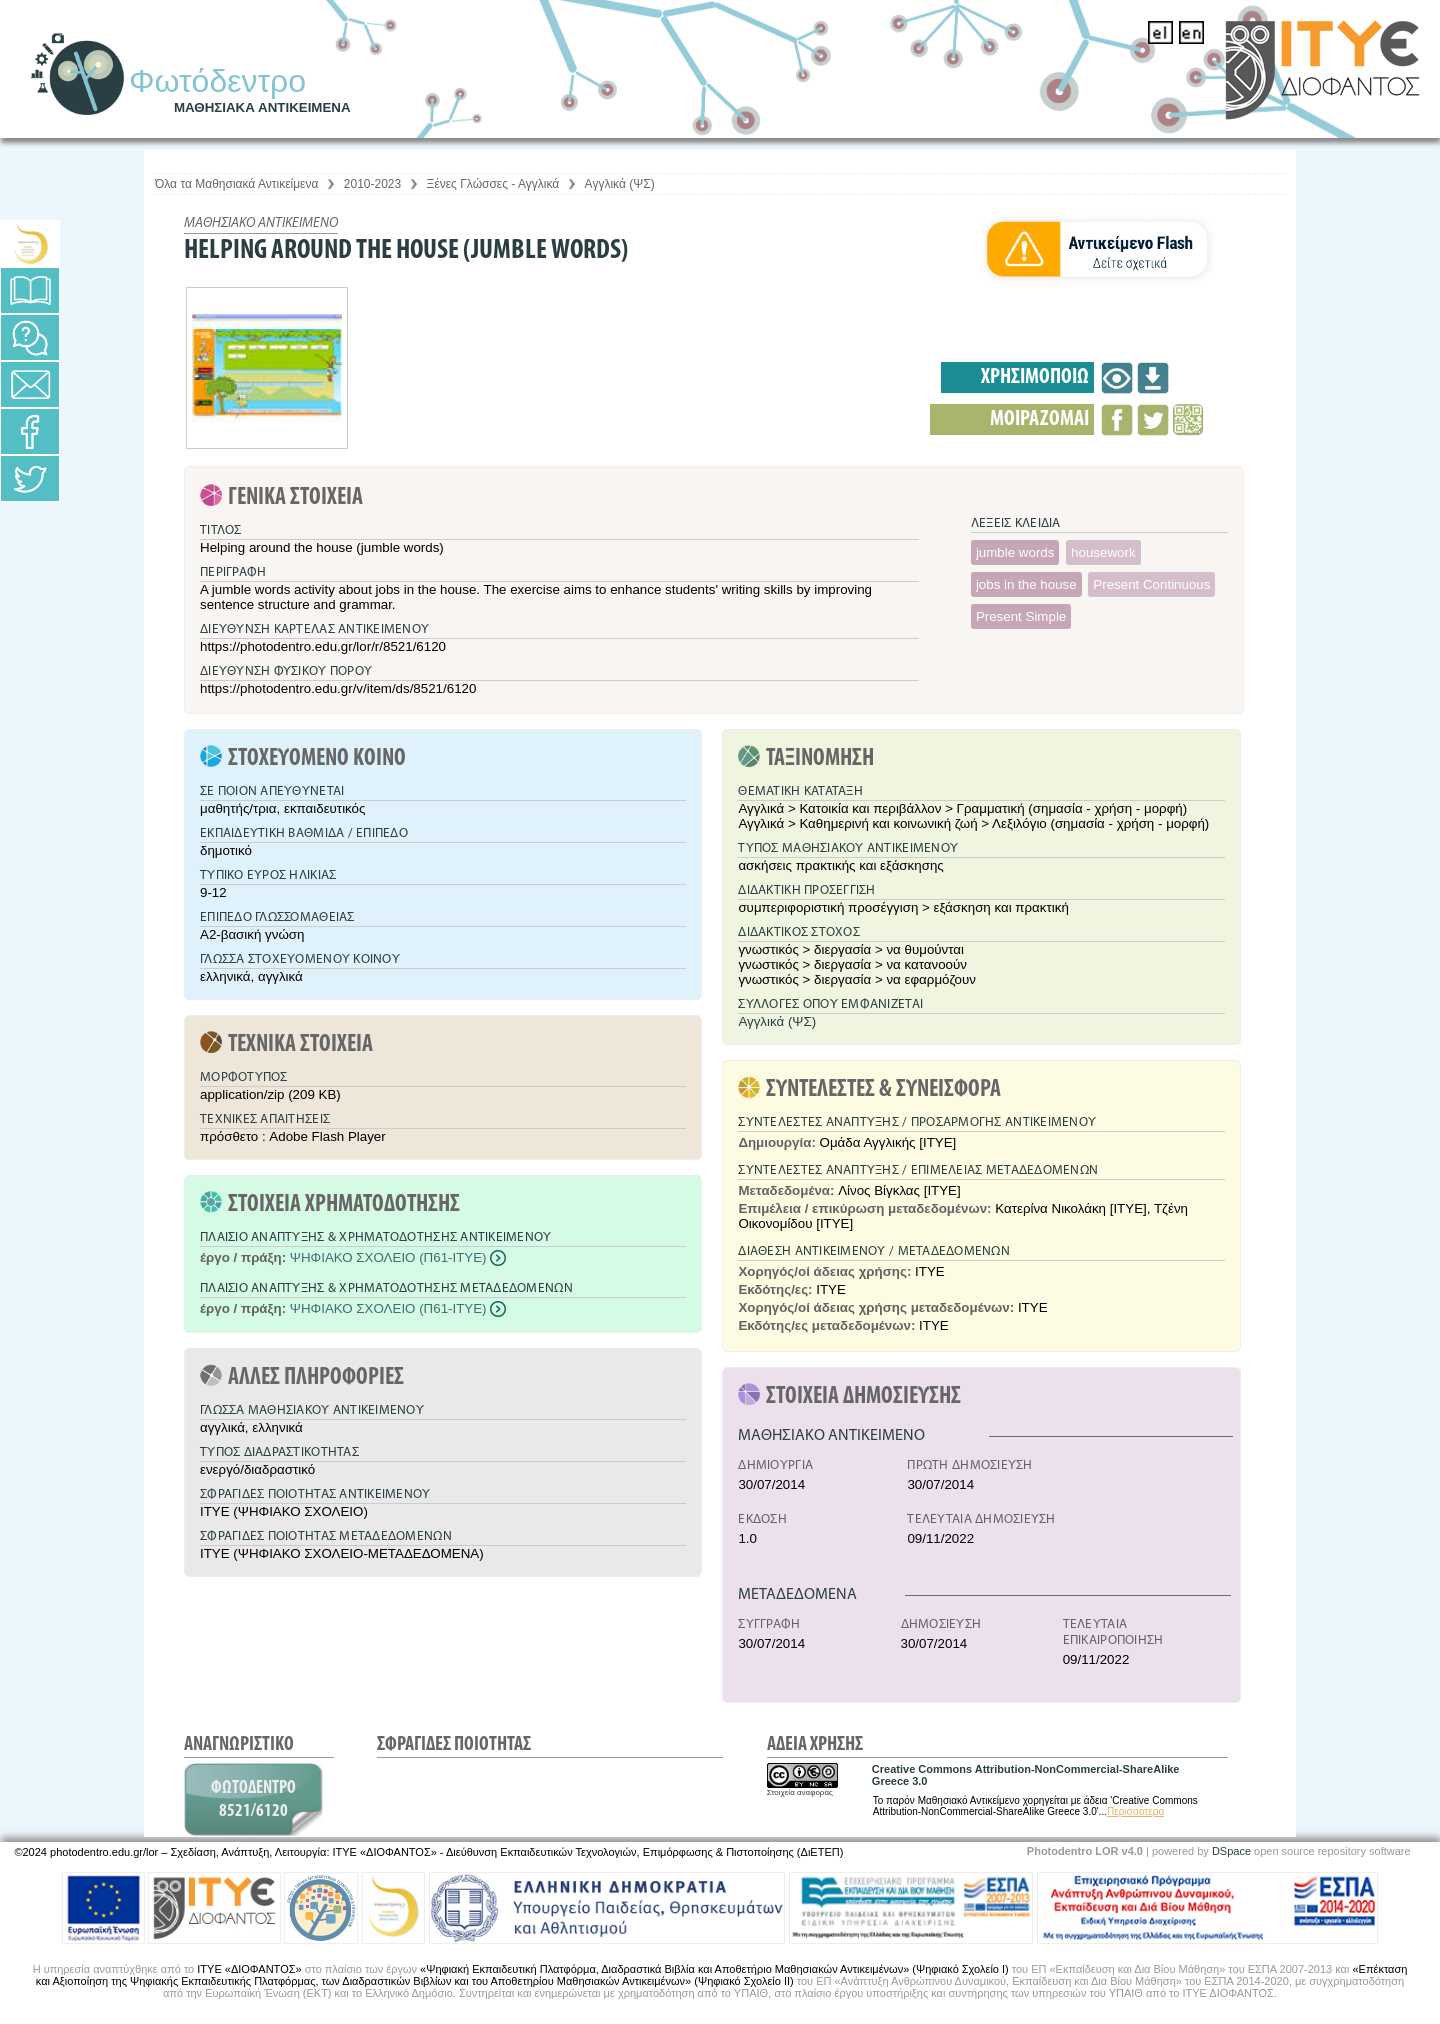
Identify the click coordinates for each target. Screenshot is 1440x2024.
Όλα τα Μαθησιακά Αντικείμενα (236, 184)
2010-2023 (372, 184)
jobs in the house (1026, 584)
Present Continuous (1151, 584)
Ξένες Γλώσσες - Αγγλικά (493, 184)
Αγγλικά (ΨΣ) (620, 184)
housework (1103, 552)
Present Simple (1021, 616)
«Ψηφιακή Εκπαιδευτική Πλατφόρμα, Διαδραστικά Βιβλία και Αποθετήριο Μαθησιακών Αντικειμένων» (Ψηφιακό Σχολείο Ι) (714, 1969)
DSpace (1231, 1851)
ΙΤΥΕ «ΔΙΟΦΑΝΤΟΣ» (249, 1969)
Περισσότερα (1135, 1811)
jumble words (1015, 552)
